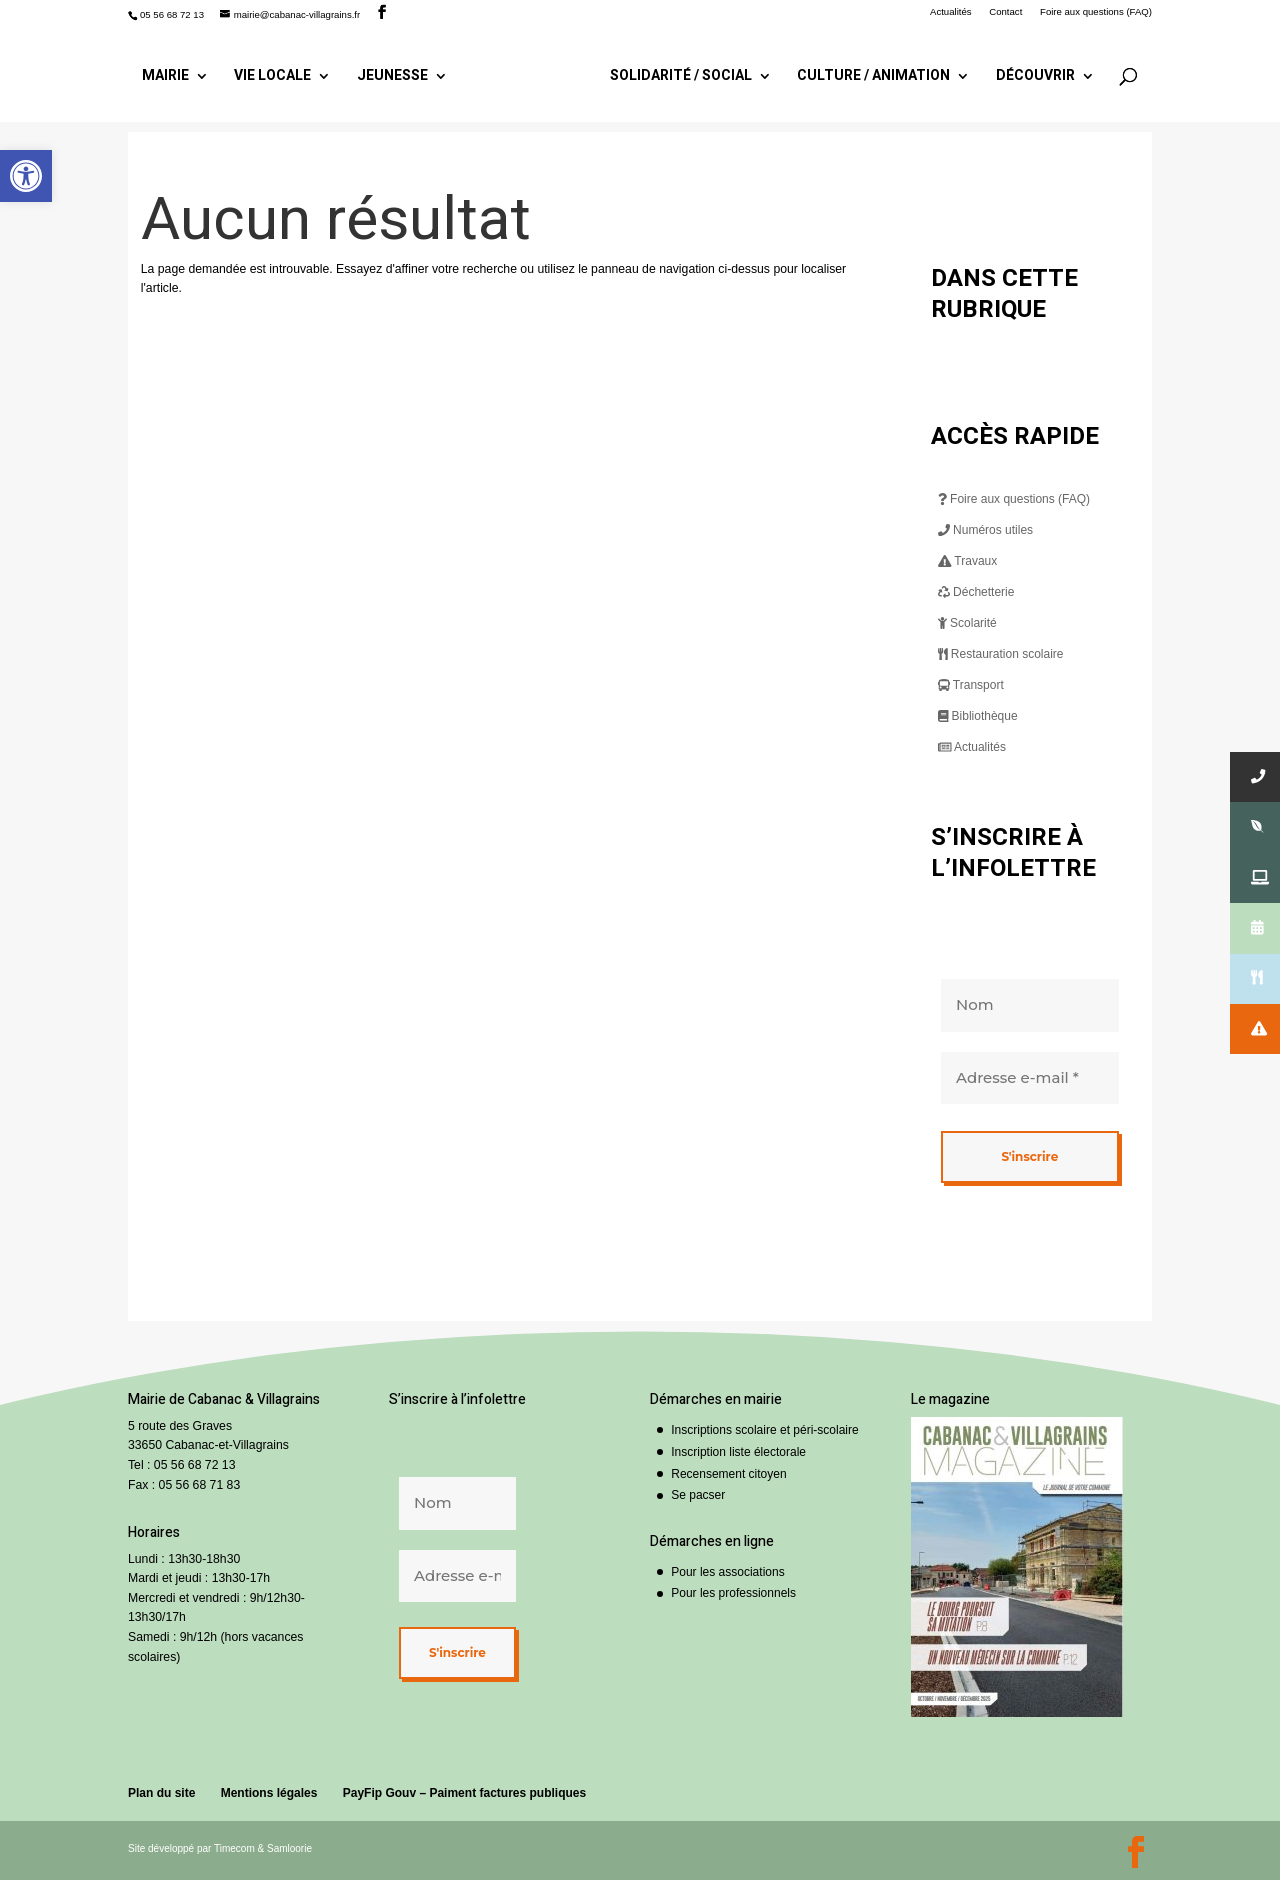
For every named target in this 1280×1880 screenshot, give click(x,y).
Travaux (968, 561)
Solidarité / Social (675, 74)
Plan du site (161, 1793)
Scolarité (967, 623)
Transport (971, 685)
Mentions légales (269, 1793)
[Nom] (1030, 1005)
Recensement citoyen (728, 1474)
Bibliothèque (978, 716)
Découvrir (1029, 74)
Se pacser (698, 1495)
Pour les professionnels (733, 1593)
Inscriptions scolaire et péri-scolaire (764, 1430)
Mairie (171, 74)
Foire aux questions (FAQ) (1096, 12)
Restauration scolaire (1001, 654)
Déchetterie (976, 592)
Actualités (951, 12)
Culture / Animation (868, 74)
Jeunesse (397, 74)
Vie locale (278, 74)
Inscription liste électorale (738, 1452)
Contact (1005, 12)
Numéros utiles (985, 530)
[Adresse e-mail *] (1030, 1077)
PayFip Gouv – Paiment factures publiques (464, 1793)
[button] (26, 176)
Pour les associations (727, 1572)
